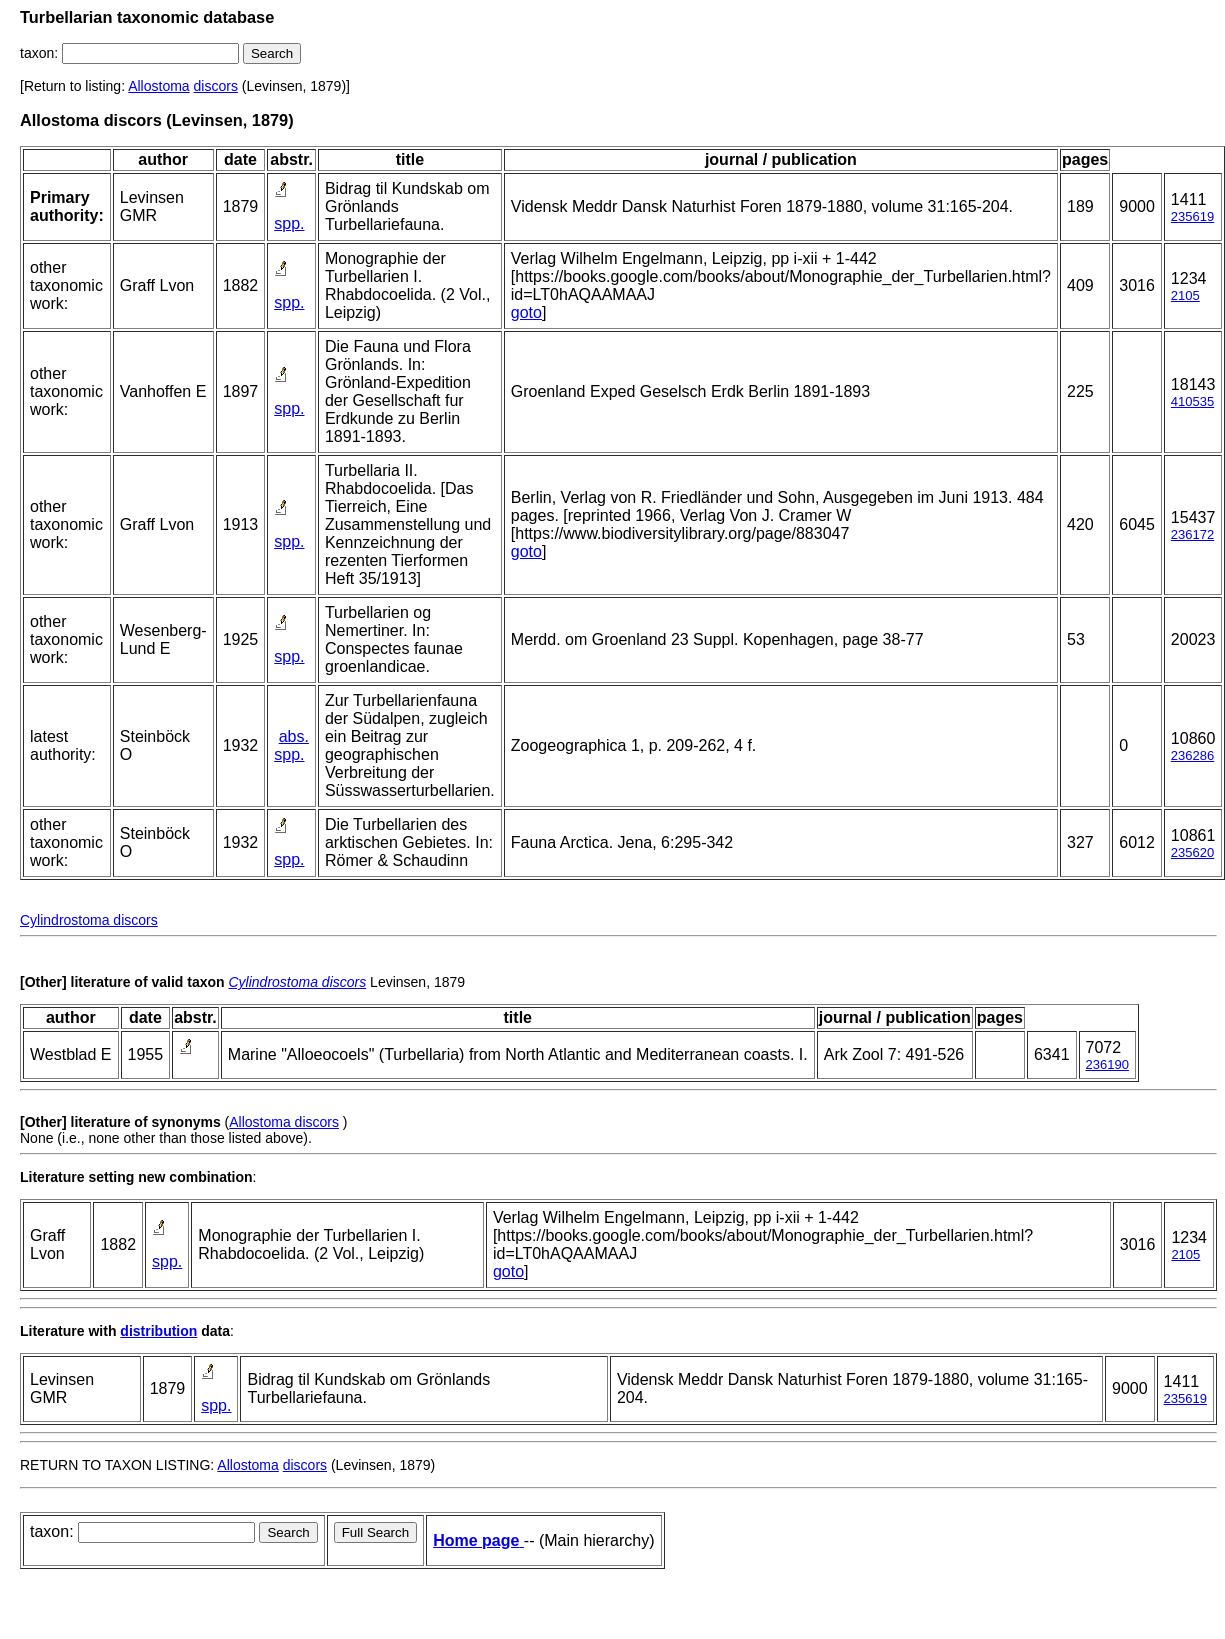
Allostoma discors (284, 1122)
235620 (1192, 852)
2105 (1185, 295)
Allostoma (158, 86)
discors (216, 86)
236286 (1192, 755)
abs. (294, 736)
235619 (1192, 216)
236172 (1192, 534)
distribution (158, 1331)
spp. (289, 223)
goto (526, 312)
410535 (1192, 401)
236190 (1107, 1064)
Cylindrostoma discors (89, 920)
